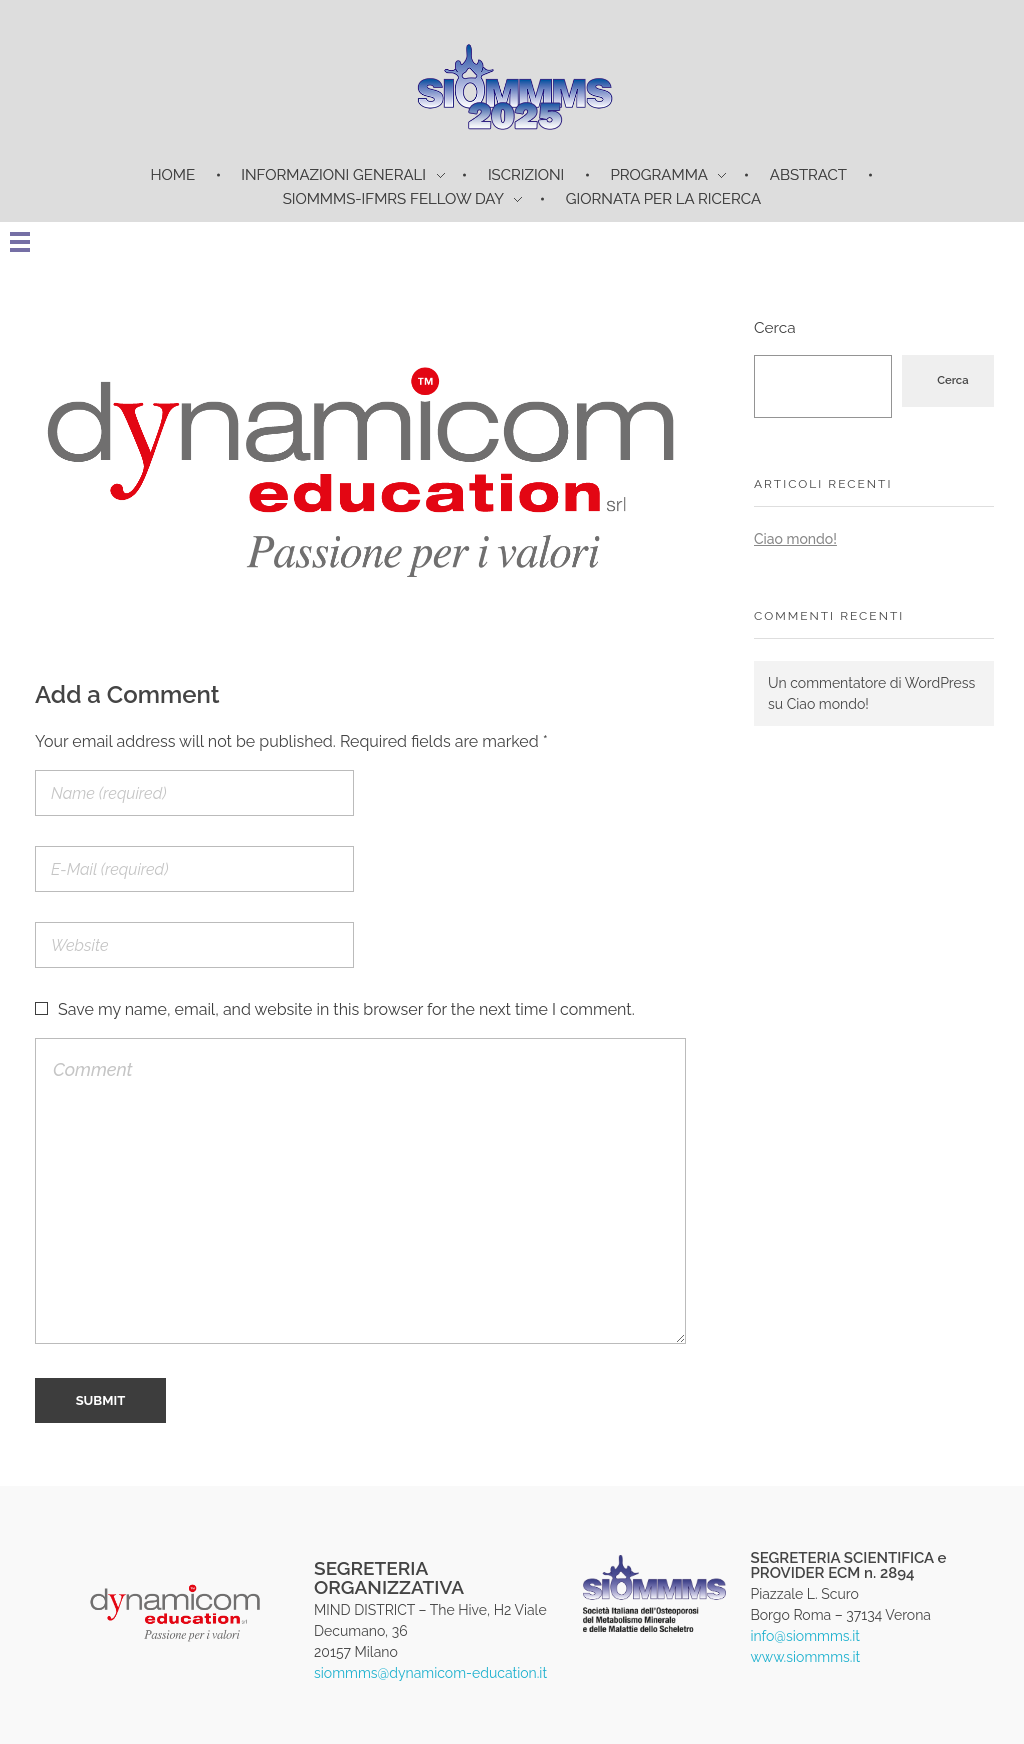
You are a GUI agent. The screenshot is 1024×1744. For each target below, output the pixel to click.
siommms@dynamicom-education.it (430, 1673)
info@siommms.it (804, 1636)
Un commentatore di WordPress (871, 683)
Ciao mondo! (795, 539)
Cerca (775, 328)
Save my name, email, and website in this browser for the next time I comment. (346, 1009)
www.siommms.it (805, 1657)
